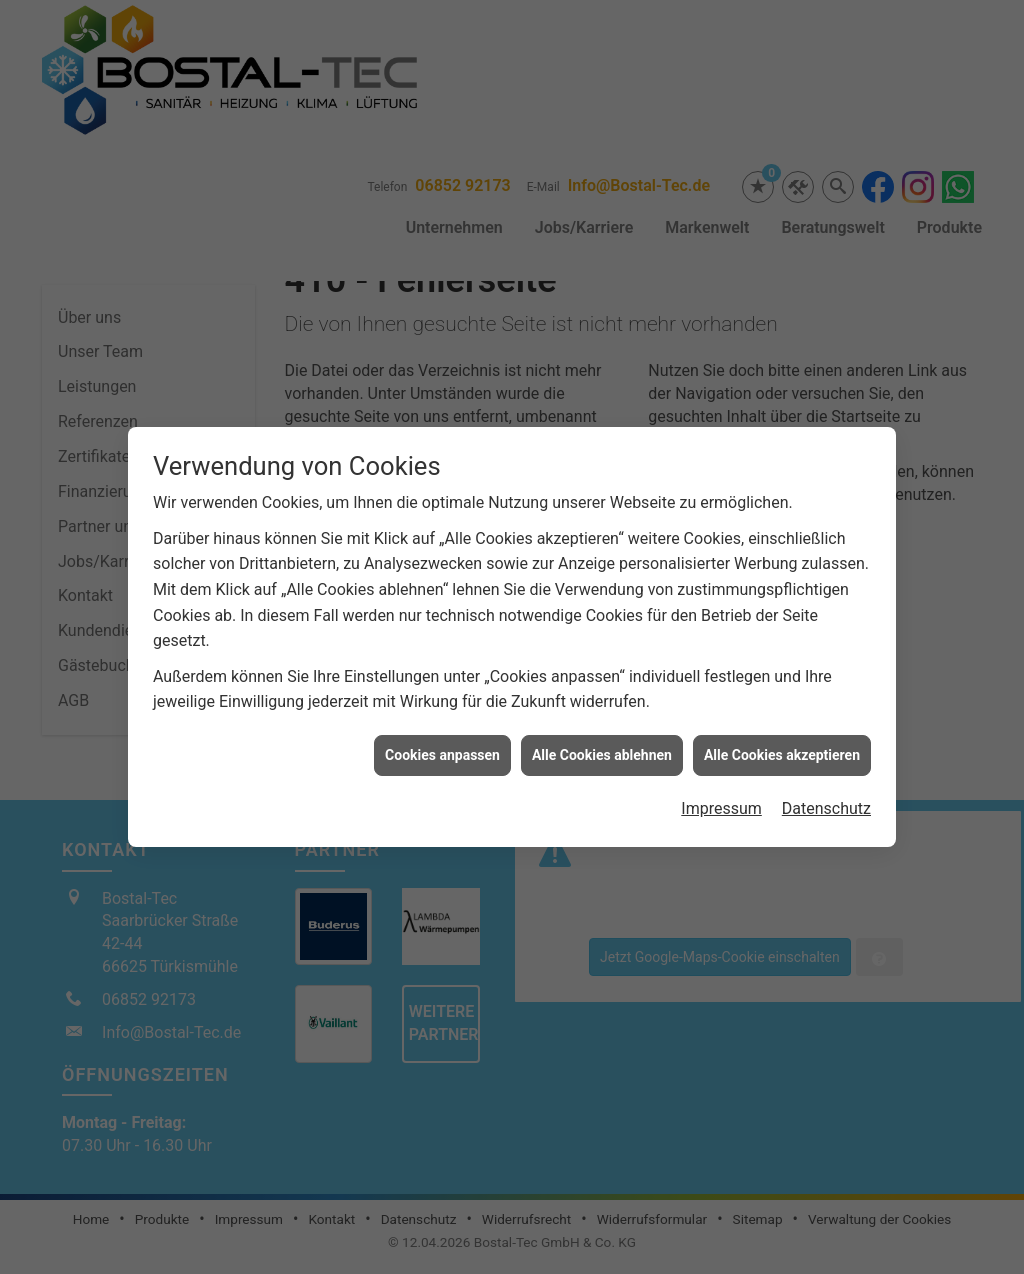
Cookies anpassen (442, 740)
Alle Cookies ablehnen (602, 740)
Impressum (721, 793)
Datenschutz (826, 793)
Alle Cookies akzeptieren (782, 740)
